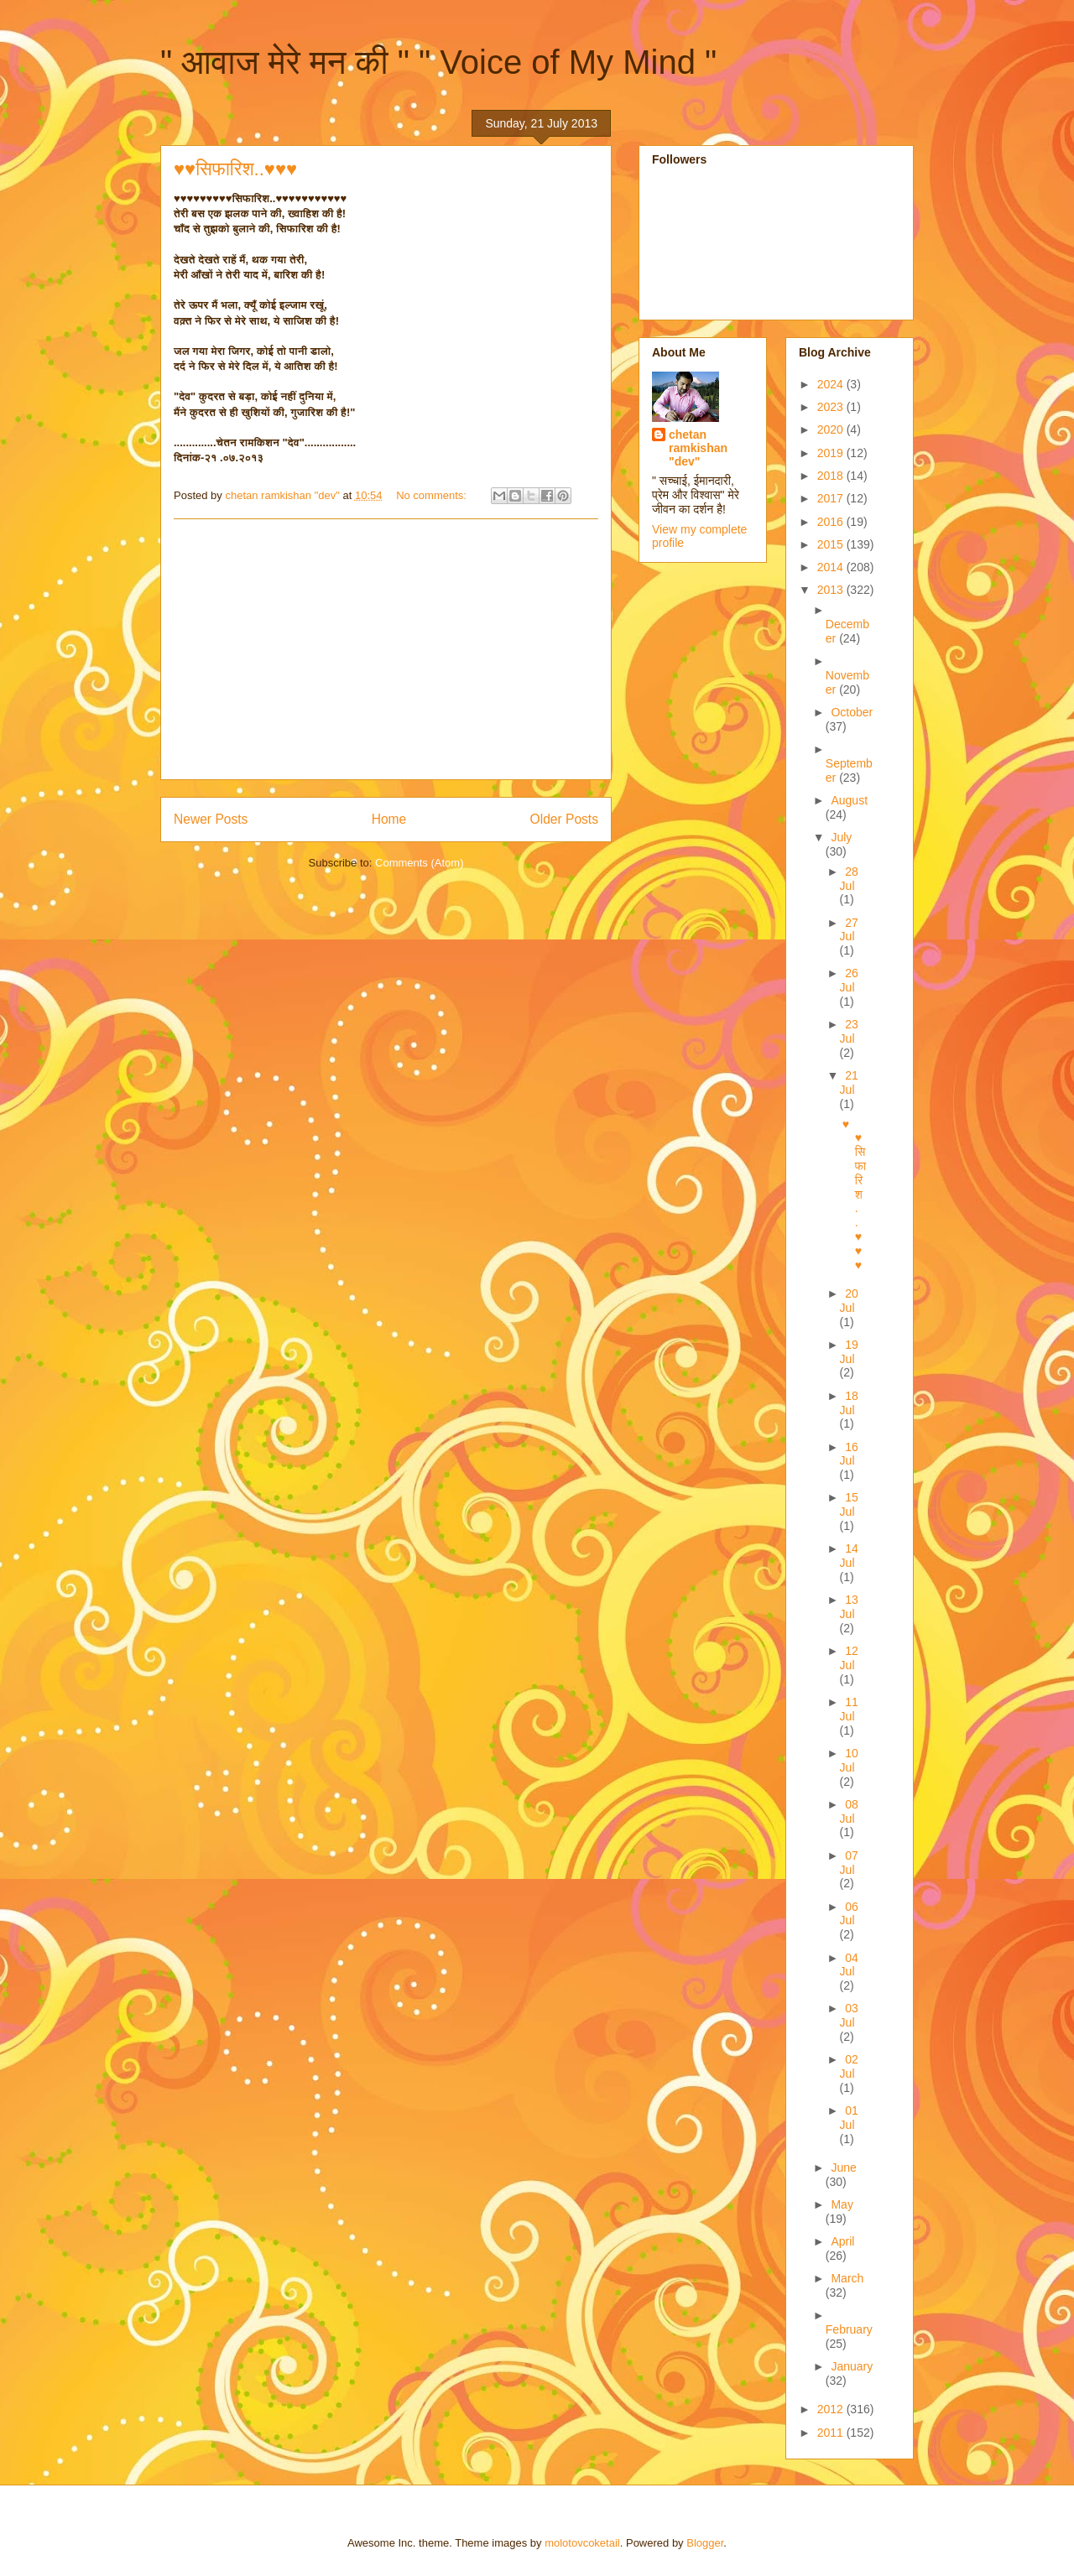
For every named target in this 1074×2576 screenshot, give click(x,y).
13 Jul (849, 1607)
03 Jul (849, 2015)
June (843, 2167)
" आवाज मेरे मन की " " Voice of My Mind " (438, 62)
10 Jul (849, 1760)
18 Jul (849, 1403)
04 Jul (849, 1965)
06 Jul (849, 1914)
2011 (832, 2432)
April (842, 2241)
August (849, 800)
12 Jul (849, 1658)
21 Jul (849, 1082)
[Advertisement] (386, 649)
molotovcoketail (582, 2543)
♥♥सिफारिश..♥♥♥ (235, 169)
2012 (832, 2409)
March (847, 2278)
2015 (832, 544)
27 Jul (849, 930)
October (852, 712)
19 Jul (849, 1352)
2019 (832, 453)
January (852, 2366)
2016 (832, 521)
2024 (832, 384)
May (841, 2204)
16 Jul (849, 1454)
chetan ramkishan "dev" (698, 448)
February (849, 2329)
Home (389, 819)
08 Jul (849, 1811)
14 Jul (849, 1555)
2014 (832, 567)
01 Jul (849, 2117)
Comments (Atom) (419, 862)
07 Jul (849, 1862)
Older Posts (564, 819)
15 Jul (849, 1504)
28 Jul (849, 878)
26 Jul (849, 980)
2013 (832, 589)
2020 (832, 429)
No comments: (432, 495)
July (841, 837)
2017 (832, 498)
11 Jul (849, 1709)
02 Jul (849, 2066)
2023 (832, 407)
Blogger (704, 2543)
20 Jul (849, 1300)
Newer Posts (211, 819)
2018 (832, 475)
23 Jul (849, 1031)
